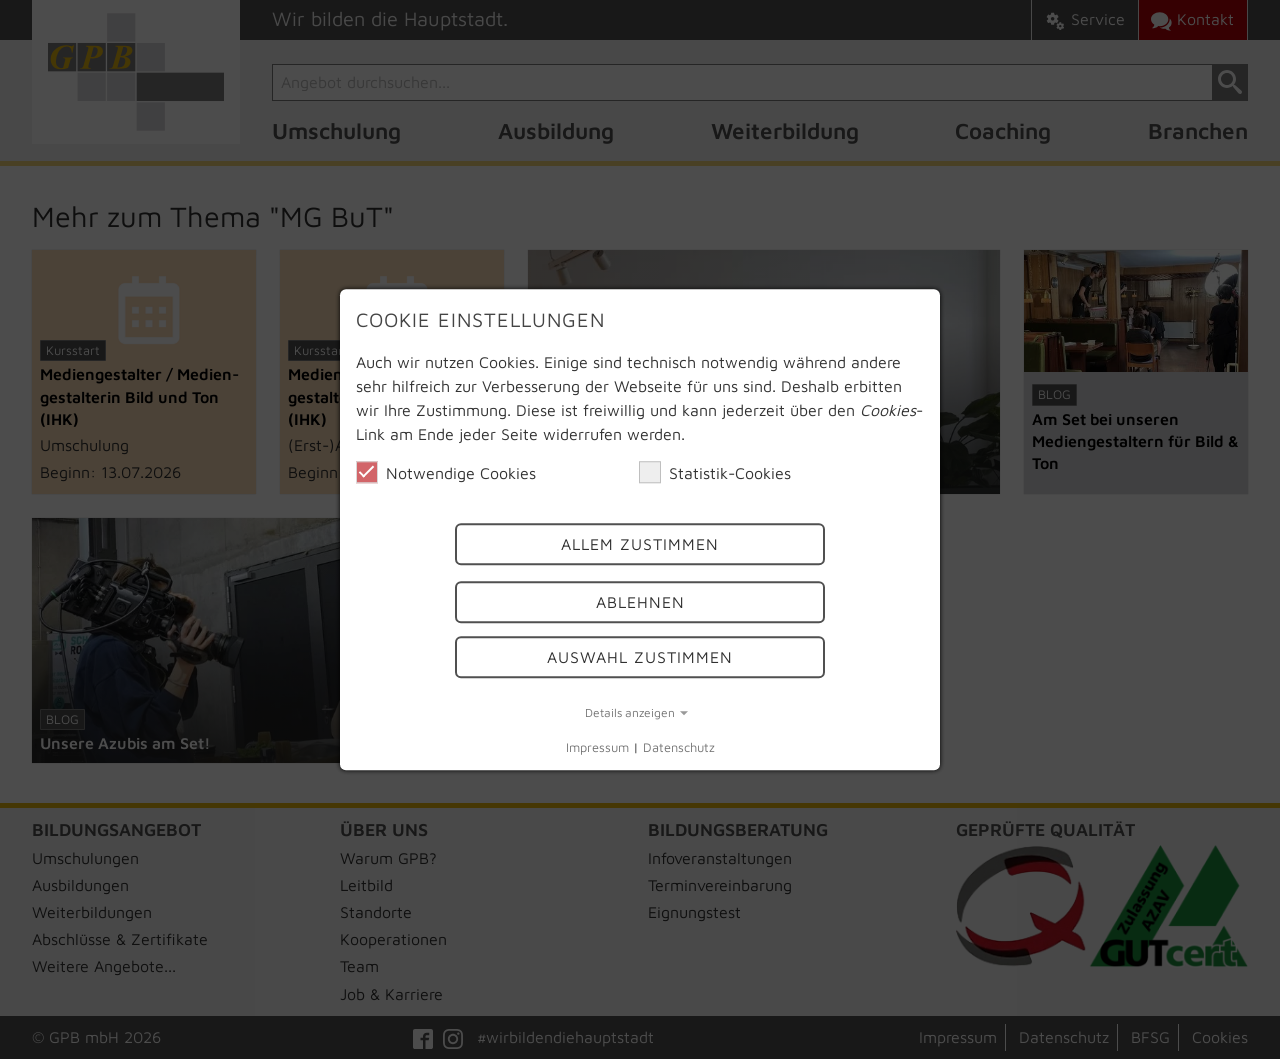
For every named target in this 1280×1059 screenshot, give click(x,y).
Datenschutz (679, 748)
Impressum (597, 748)
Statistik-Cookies (715, 472)
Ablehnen (640, 603)
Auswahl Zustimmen (640, 657)
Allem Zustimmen (640, 544)
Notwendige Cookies (446, 472)
